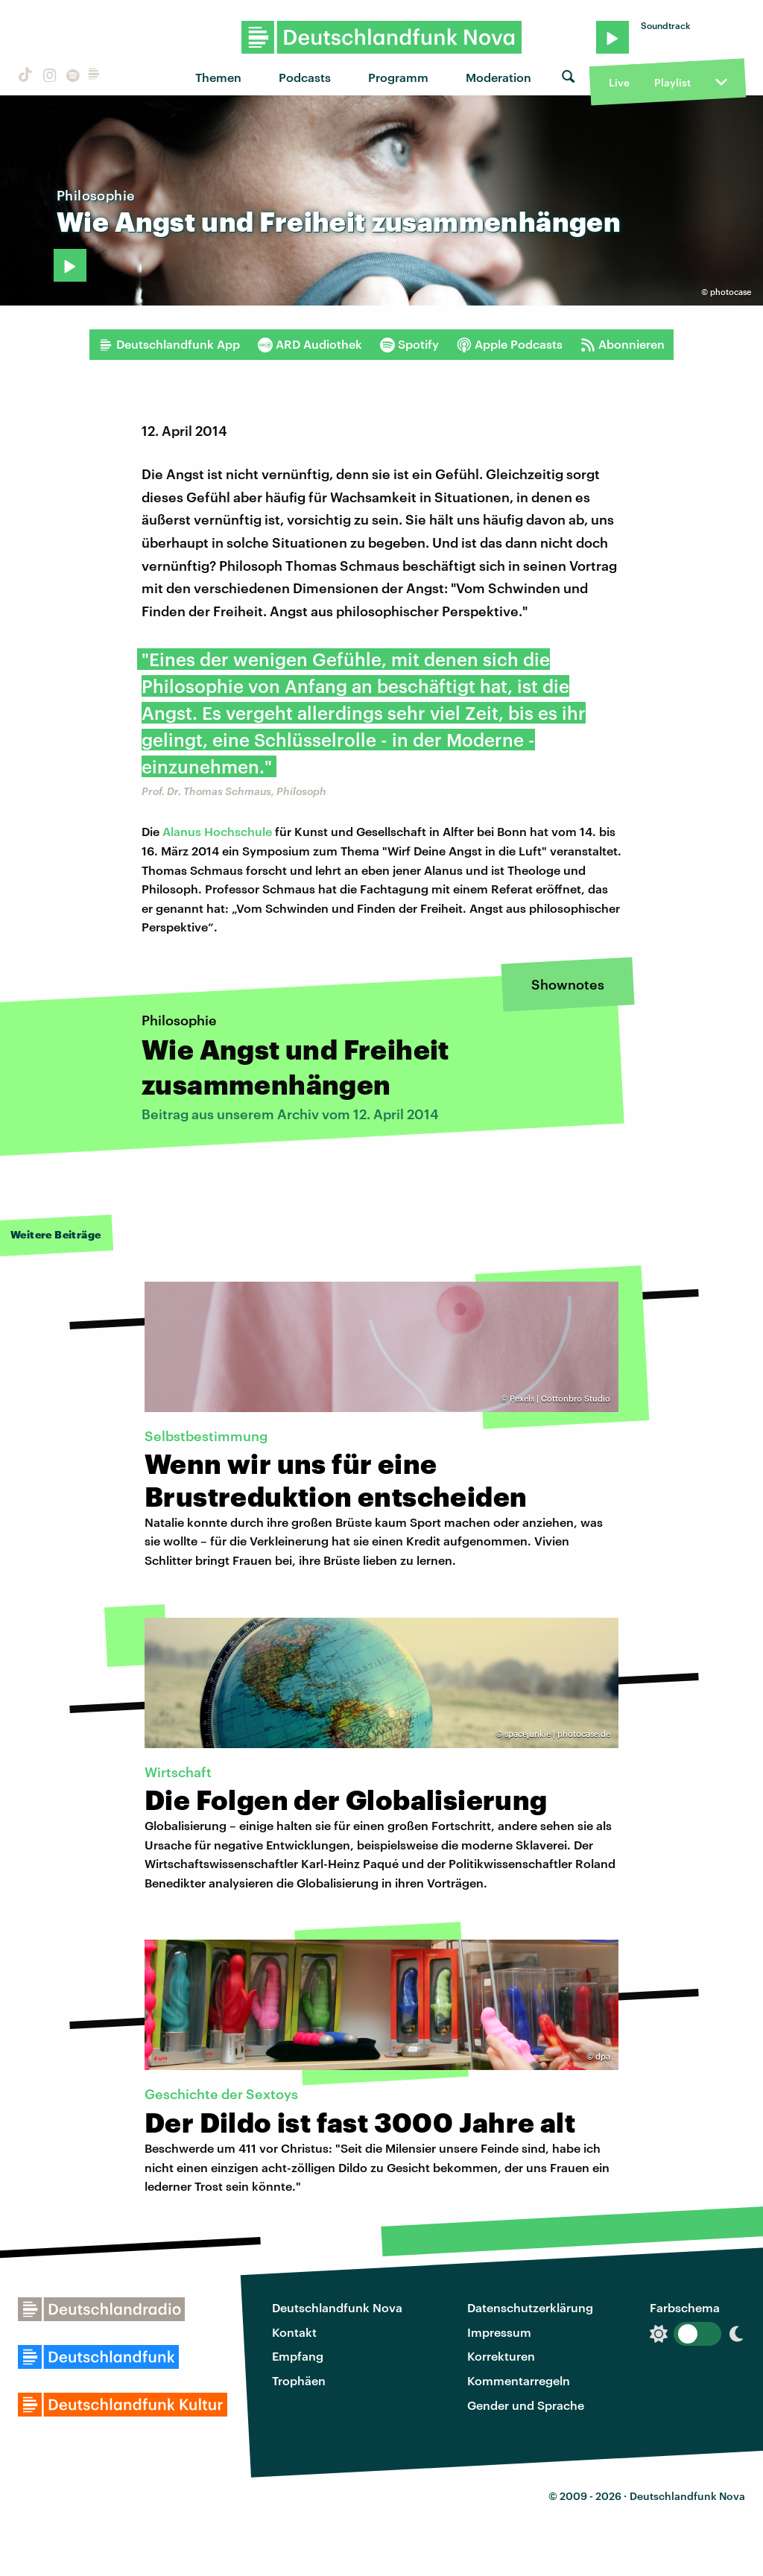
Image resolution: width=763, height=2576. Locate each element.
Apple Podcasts (510, 344)
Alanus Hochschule (215, 831)
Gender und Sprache (525, 2405)
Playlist (672, 82)
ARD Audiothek (310, 344)
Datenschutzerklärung (530, 2307)
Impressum (499, 2332)
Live (619, 82)
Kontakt (294, 2332)
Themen (218, 77)
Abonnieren (622, 344)
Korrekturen (501, 2356)
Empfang (297, 2356)
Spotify (409, 344)
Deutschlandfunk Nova (337, 2307)
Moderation (498, 77)
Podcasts (305, 77)
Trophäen (299, 2380)
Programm (398, 77)
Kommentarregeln (518, 2380)
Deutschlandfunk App (169, 344)
